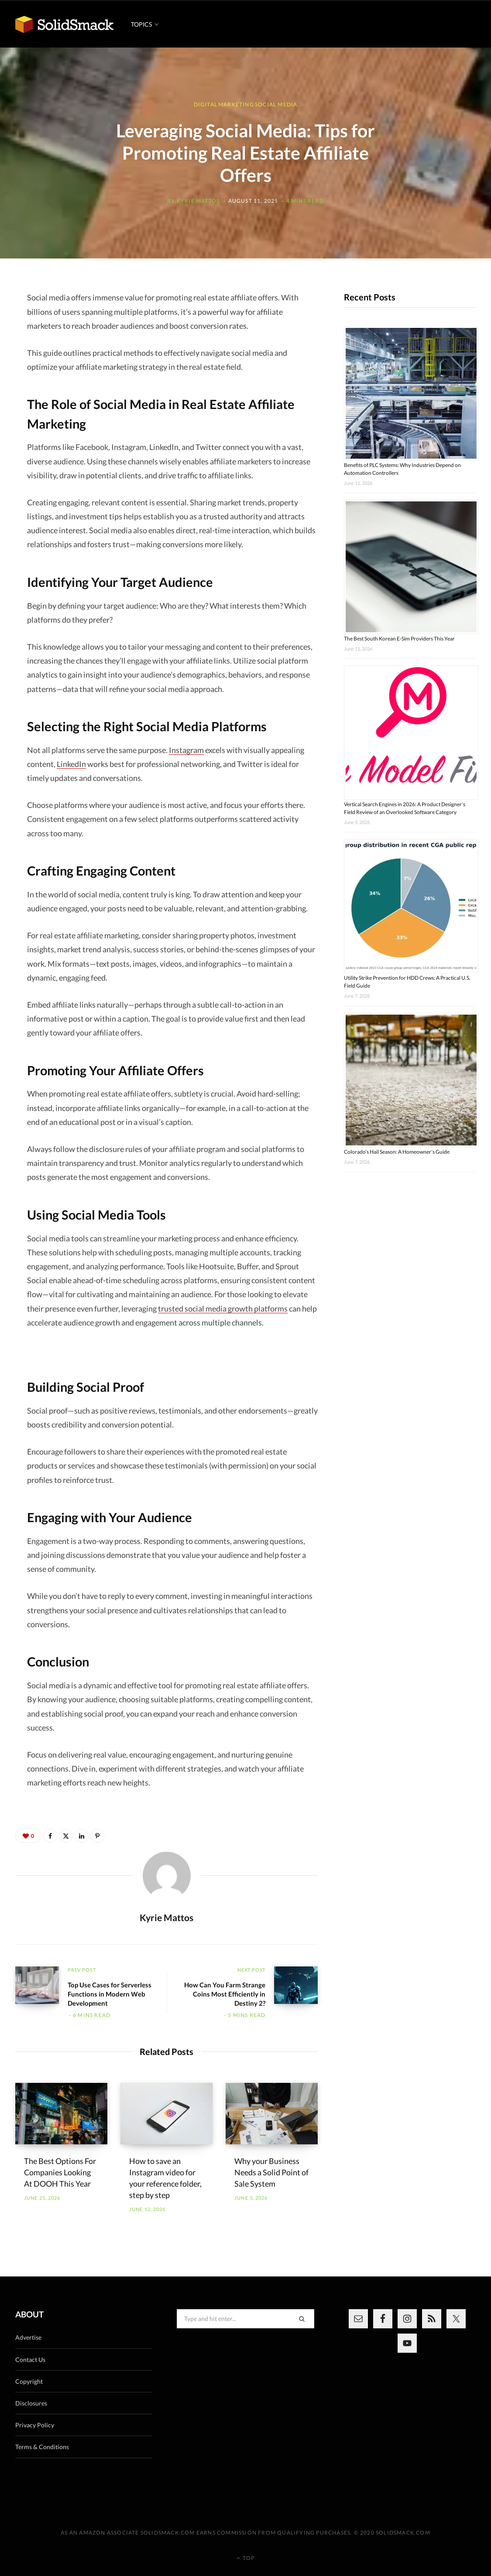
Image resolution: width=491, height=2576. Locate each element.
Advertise (28, 2337)
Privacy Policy (34, 2425)
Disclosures (31, 2403)
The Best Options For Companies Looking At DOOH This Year (60, 2172)
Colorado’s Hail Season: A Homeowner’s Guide (397, 1151)
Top (245, 2558)
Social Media (276, 104)
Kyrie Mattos (198, 201)
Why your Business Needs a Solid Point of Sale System (271, 2172)
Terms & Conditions (42, 2446)
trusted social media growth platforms (223, 1308)
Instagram (186, 750)
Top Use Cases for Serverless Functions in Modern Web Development (109, 1994)
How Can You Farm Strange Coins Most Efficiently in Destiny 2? (224, 1994)
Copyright (29, 2381)
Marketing (236, 104)
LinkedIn (71, 764)
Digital (205, 104)
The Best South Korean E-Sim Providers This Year (399, 638)
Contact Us (30, 2359)
